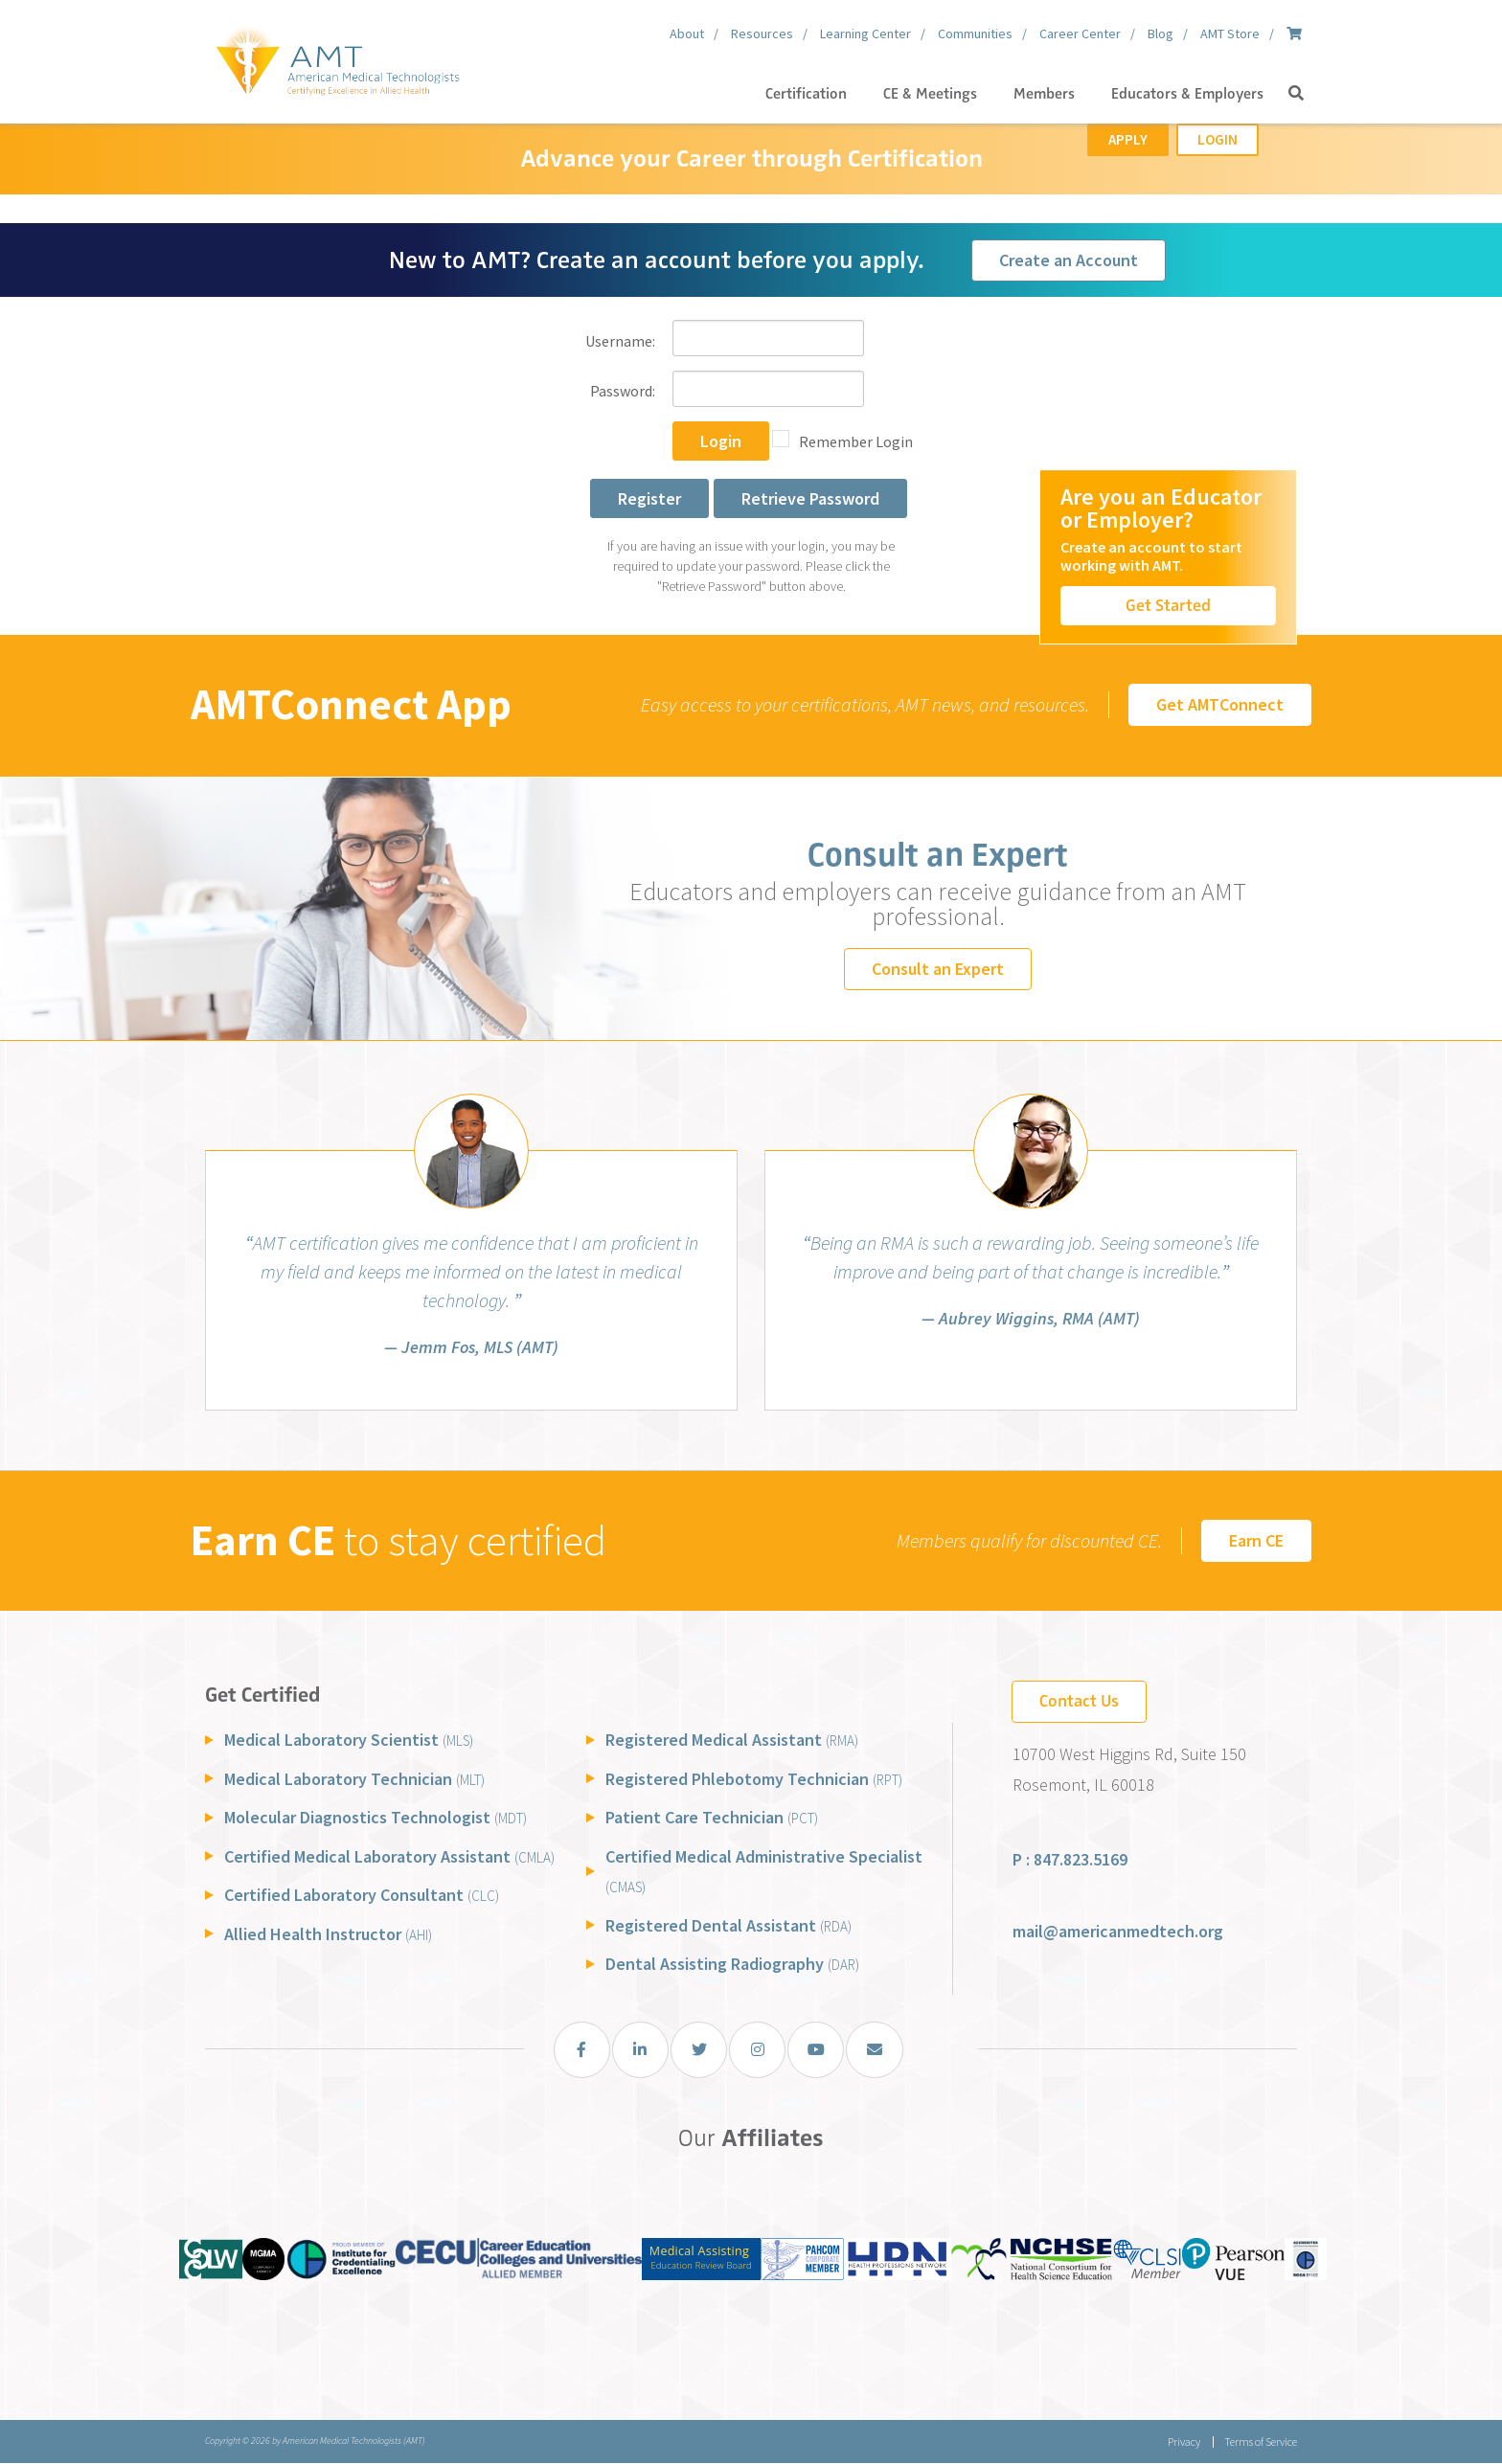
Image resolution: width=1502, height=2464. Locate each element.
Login (1217, 139)
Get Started (1168, 605)
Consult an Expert (938, 969)
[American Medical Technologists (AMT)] (336, 57)
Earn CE (1256, 1540)
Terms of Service (1260, 2442)
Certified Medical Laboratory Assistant (389, 1856)
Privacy (1182, 2442)
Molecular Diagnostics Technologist (375, 1817)
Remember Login (856, 441)
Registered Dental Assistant (728, 1925)
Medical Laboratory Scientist (348, 1740)
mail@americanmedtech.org (1118, 1931)
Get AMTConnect (1220, 704)
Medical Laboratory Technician (354, 1779)
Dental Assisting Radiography (732, 1964)
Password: (622, 390)
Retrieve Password (810, 498)
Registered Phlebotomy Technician (753, 1779)
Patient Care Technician (711, 1817)
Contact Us (1079, 1700)
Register (649, 498)
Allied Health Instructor (328, 1934)
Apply (1128, 139)
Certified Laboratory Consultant (361, 1895)
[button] (1296, 93)
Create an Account (1068, 260)
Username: (620, 340)
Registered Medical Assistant (731, 1740)
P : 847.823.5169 (1070, 1859)
